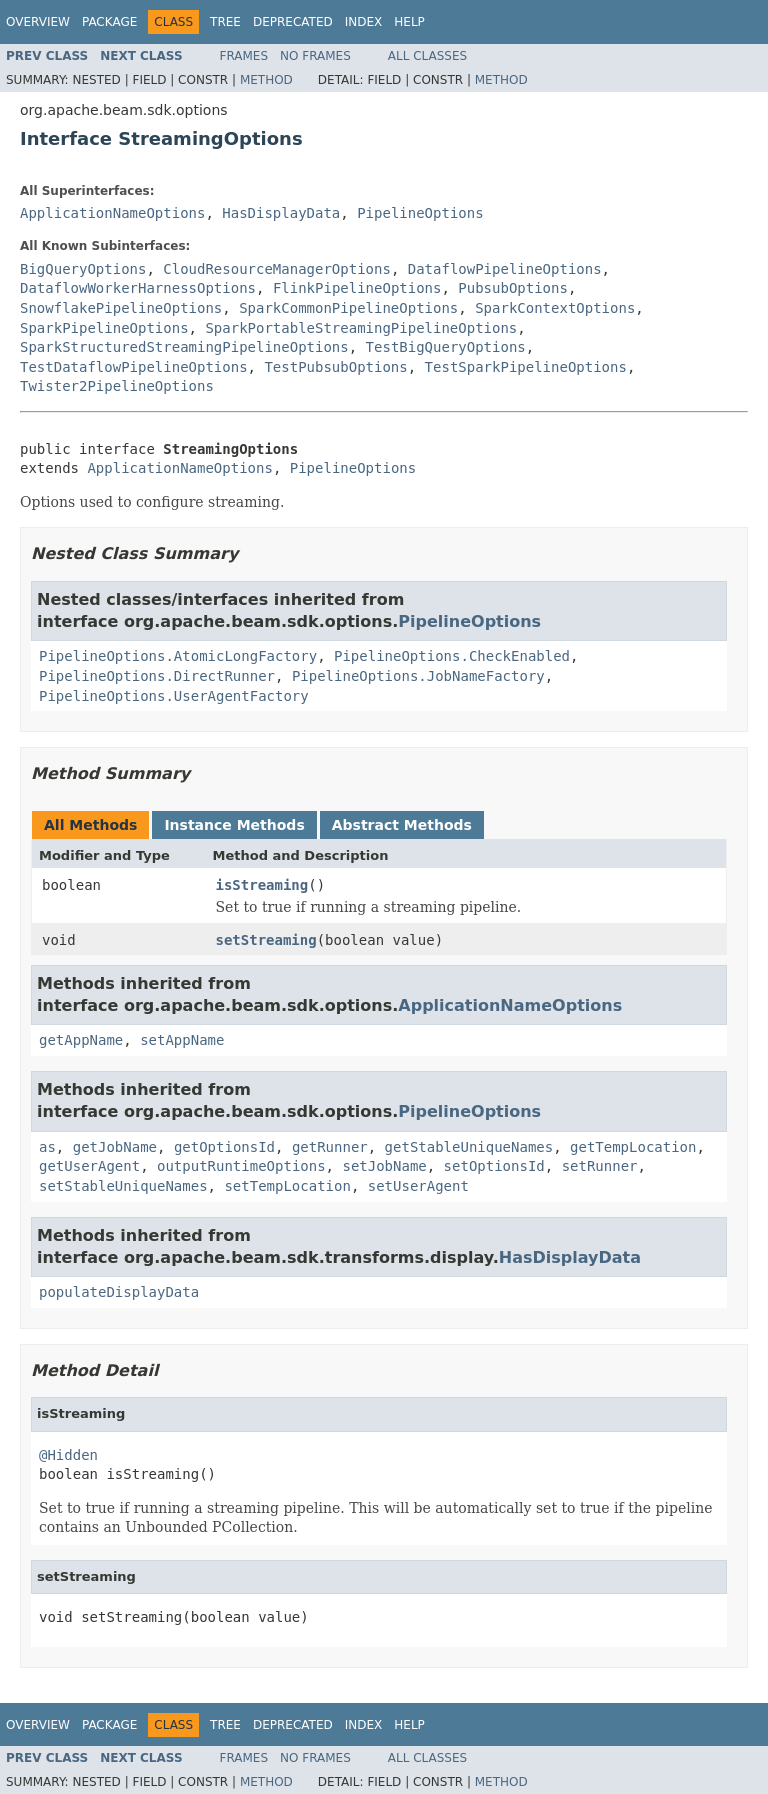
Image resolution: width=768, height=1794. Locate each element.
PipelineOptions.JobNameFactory (418, 676)
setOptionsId (494, 1166)
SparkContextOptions (555, 308)
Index (364, 22)
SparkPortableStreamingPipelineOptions (361, 328)
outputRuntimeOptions (241, 1166)
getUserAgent (89, 1166)
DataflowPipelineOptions (505, 269)
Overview (38, 22)
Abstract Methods (402, 825)
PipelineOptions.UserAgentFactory (174, 696)
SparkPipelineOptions (104, 328)
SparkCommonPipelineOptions (348, 308)
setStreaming (266, 940)
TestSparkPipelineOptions (526, 367)
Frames (244, 56)
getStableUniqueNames (469, 1147)
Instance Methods (234, 825)
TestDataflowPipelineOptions (134, 367)
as (47, 1147)
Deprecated (293, 22)
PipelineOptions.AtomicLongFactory (178, 656)
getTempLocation (633, 1147)
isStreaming (262, 885)
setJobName (384, 1166)
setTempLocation (287, 1186)
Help (409, 22)
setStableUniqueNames (123, 1186)
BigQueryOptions (83, 269)
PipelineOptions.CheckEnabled (452, 656)
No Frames (315, 56)
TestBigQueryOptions (446, 347)
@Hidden (68, 1455)
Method (266, 80)
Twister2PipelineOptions (117, 386)
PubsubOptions (513, 288)
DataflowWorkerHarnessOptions (138, 288)
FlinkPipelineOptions (357, 288)
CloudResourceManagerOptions (277, 269)
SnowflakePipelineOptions (121, 308)
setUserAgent (418, 1186)
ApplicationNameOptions (112, 213)
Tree (225, 22)
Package (109, 22)
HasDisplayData (281, 213)
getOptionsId (224, 1147)
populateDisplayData (119, 1292)
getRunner (330, 1147)
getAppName (81, 1040)
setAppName (182, 1040)
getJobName (115, 1147)
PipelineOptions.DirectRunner (157, 676)
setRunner (600, 1166)
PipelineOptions (420, 213)
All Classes (427, 56)
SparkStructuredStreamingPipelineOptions (184, 347)
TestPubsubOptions (335, 367)
